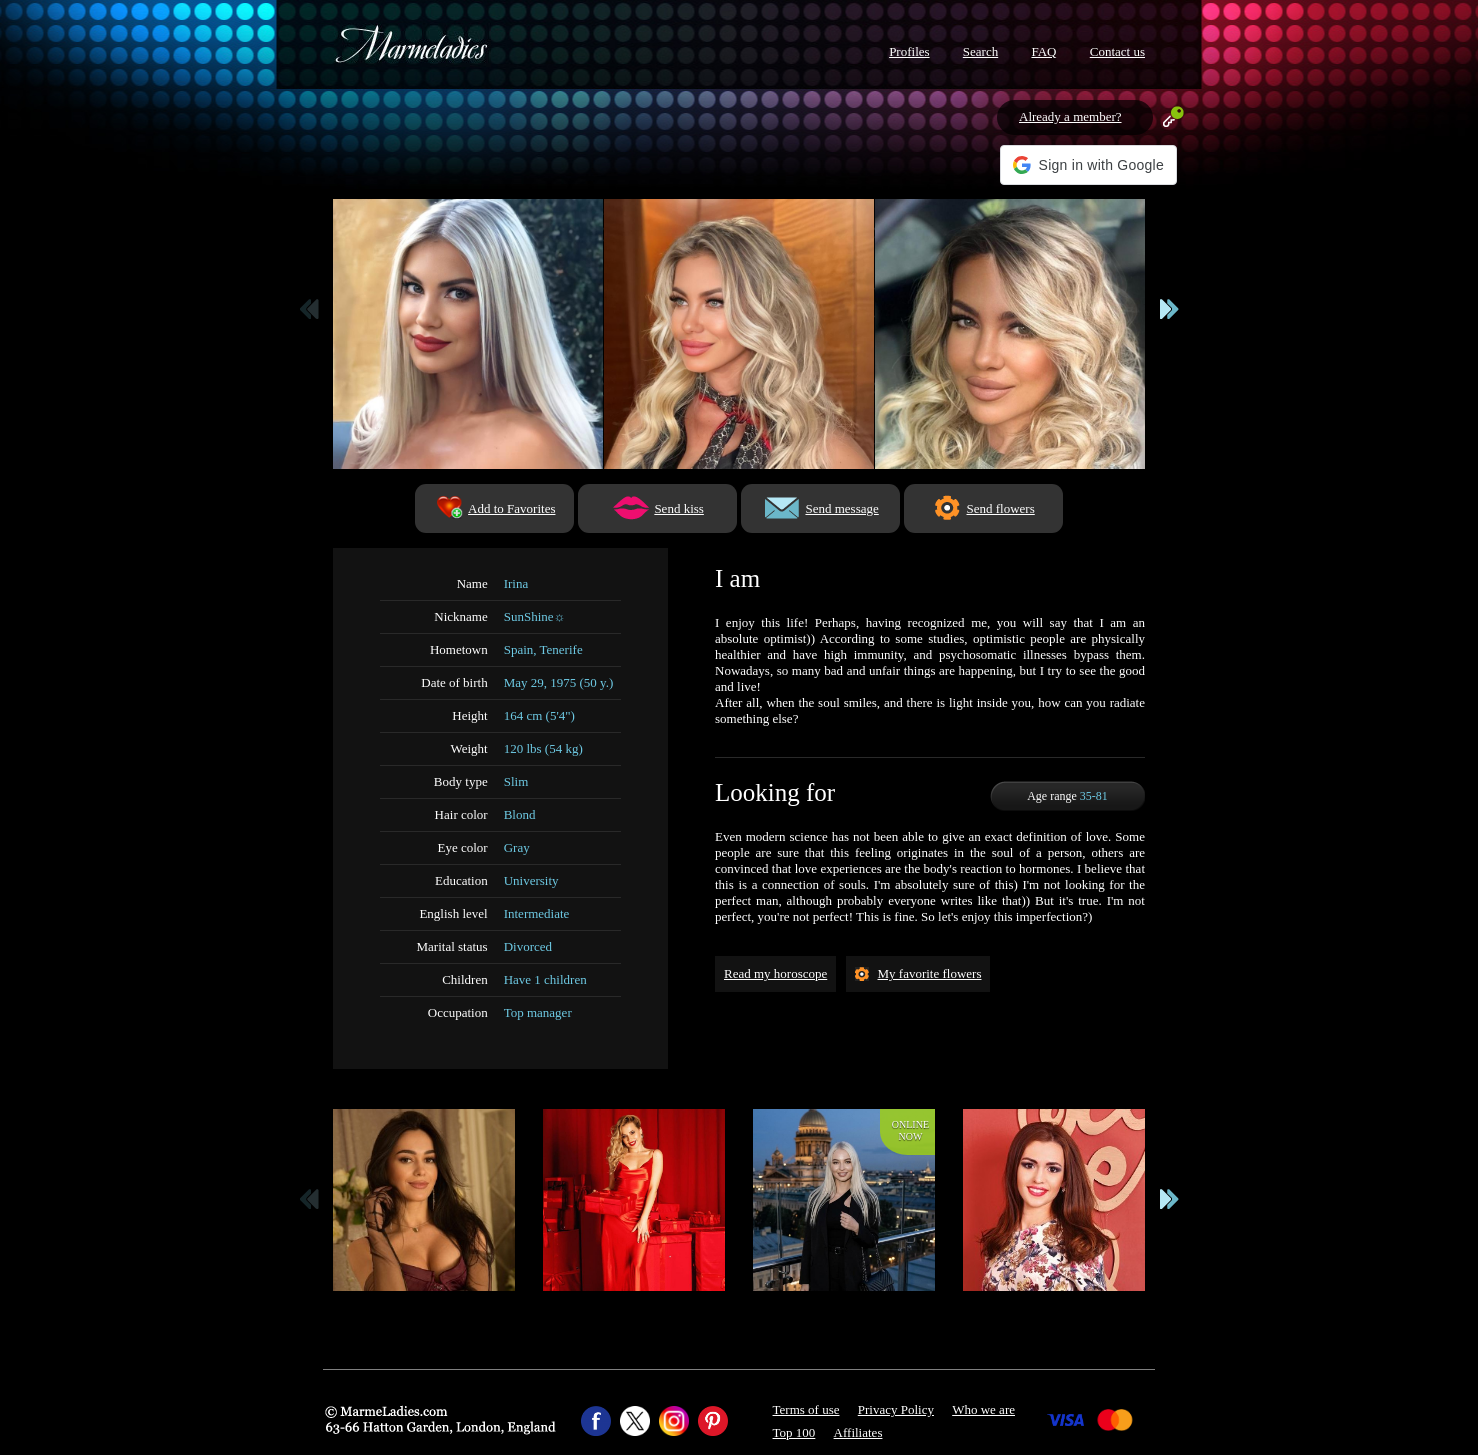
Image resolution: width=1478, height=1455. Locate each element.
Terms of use (806, 1409)
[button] (1088, 165)
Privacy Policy (896, 1409)
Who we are (983, 1409)
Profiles (909, 51)
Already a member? (1070, 116)
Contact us (1117, 51)
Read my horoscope (775, 973)
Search (980, 51)
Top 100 (794, 1432)
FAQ (1043, 51)
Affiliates (858, 1432)
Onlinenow (910, 1130)
